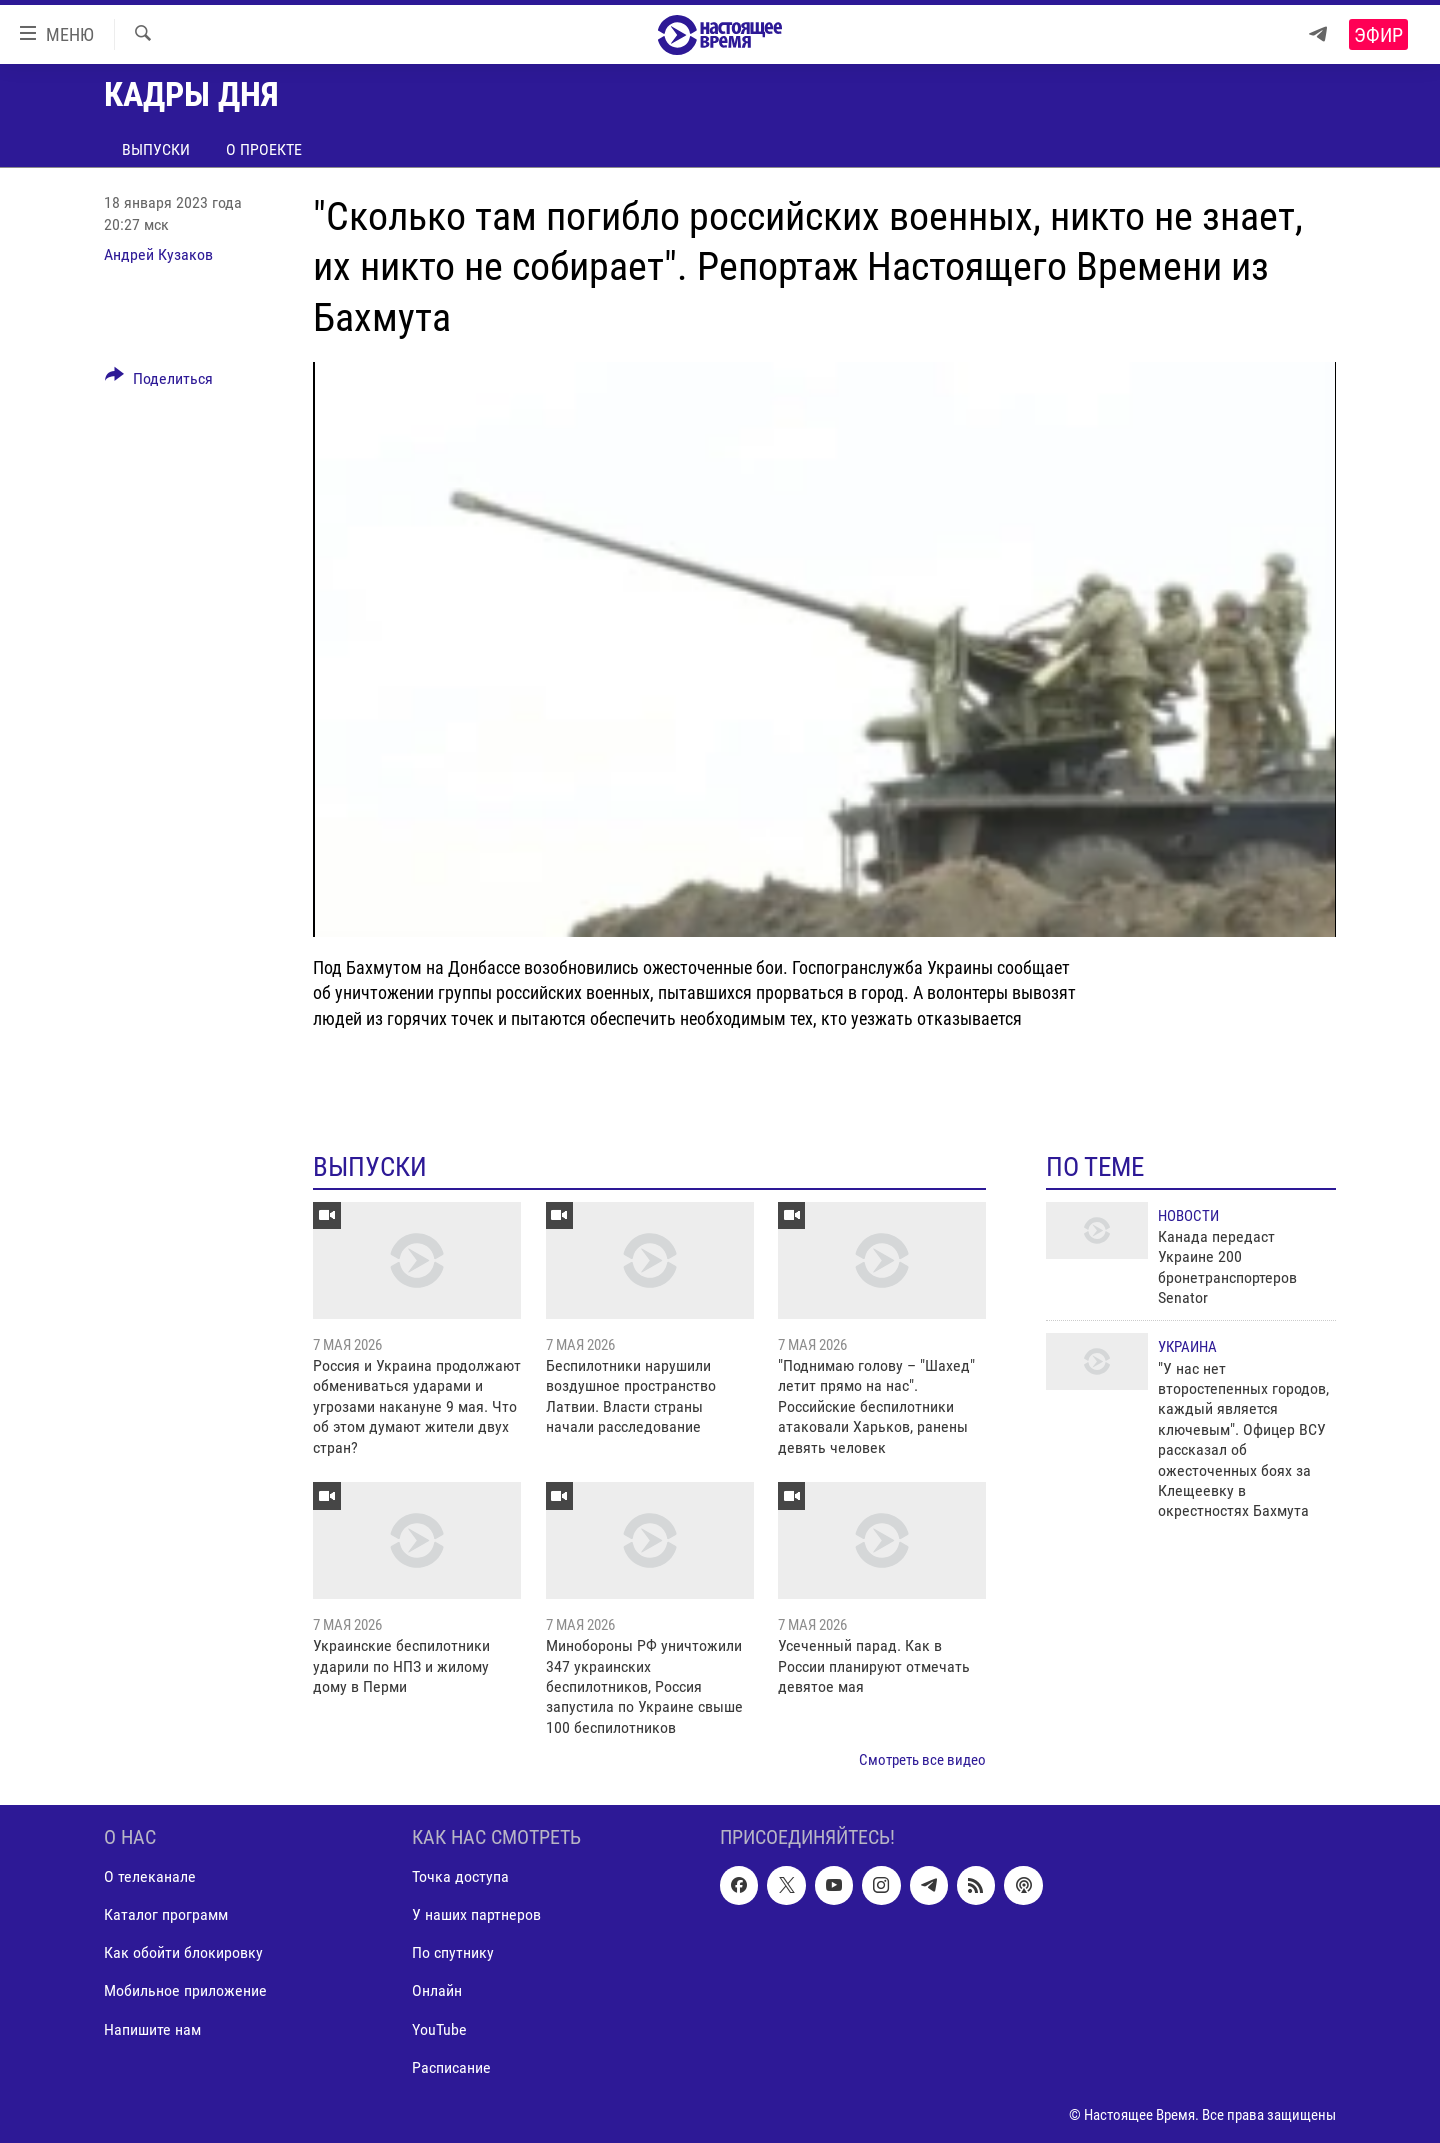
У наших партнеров (476, 1914)
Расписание (451, 2066)
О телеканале (150, 1876)
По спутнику (453, 1952)
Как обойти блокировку (183, 1952)
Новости (1188, 1216)
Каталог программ (166, 1914)
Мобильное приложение (185, 1990)
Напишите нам (152, 2028)
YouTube (439, 2028)
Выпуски (156, 149)
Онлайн (437, 1990)
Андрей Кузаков (158, 254)
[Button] (159, 382)
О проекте (264, 149)
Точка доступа (460, 1876)
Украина (1187, 1347)
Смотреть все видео (922, 1760)
